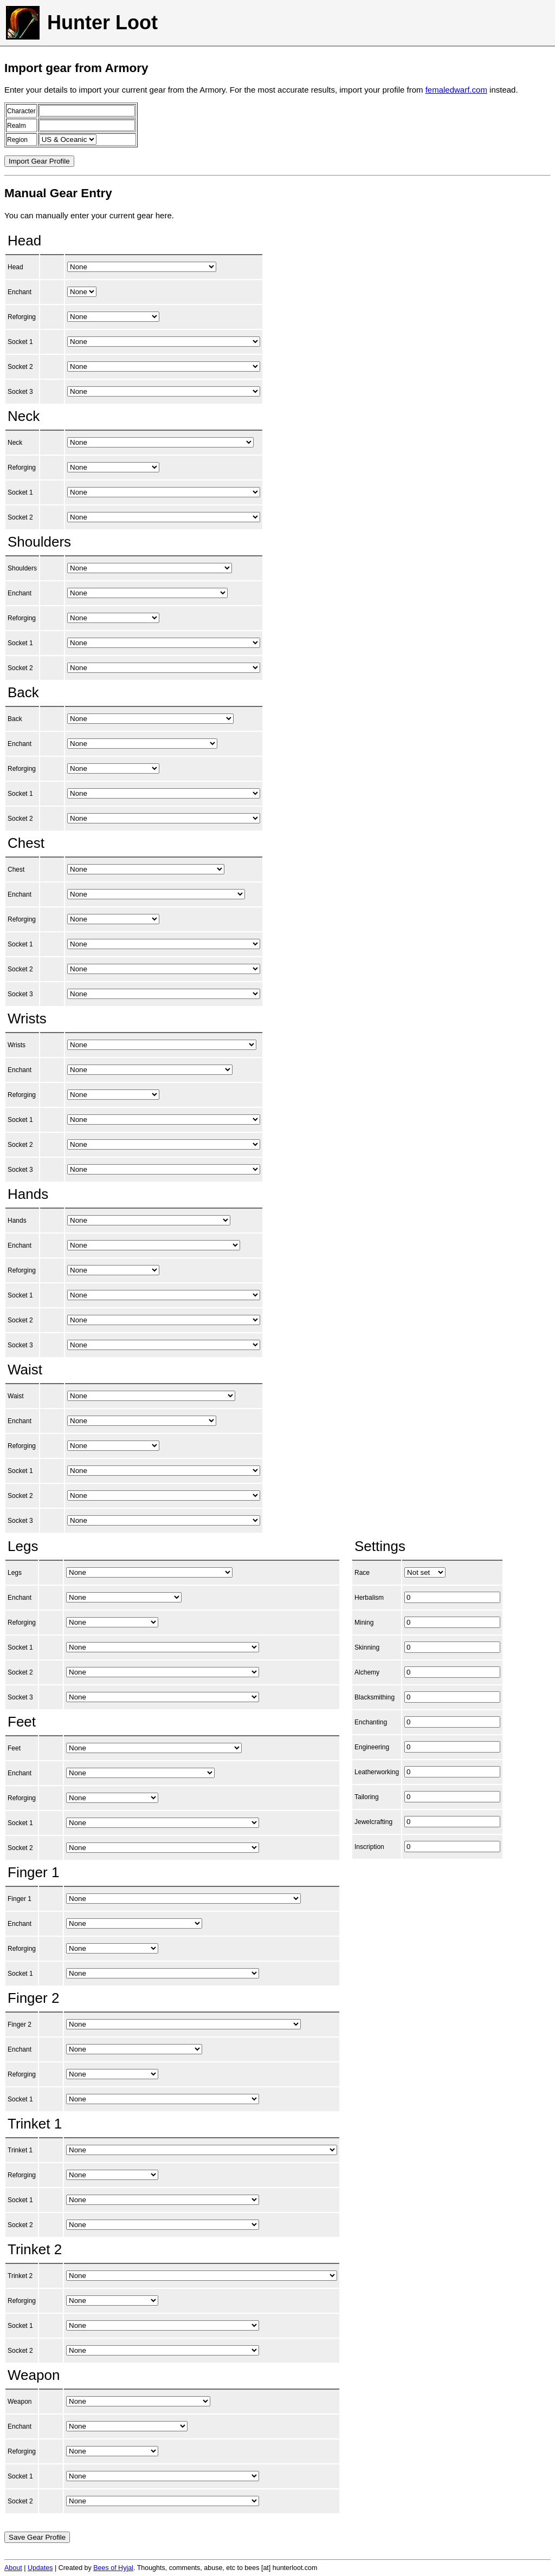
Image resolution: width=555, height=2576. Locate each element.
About (13, 2568)
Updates (40, 2568)
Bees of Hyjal (113, 2568)
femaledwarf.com (456, 89)
